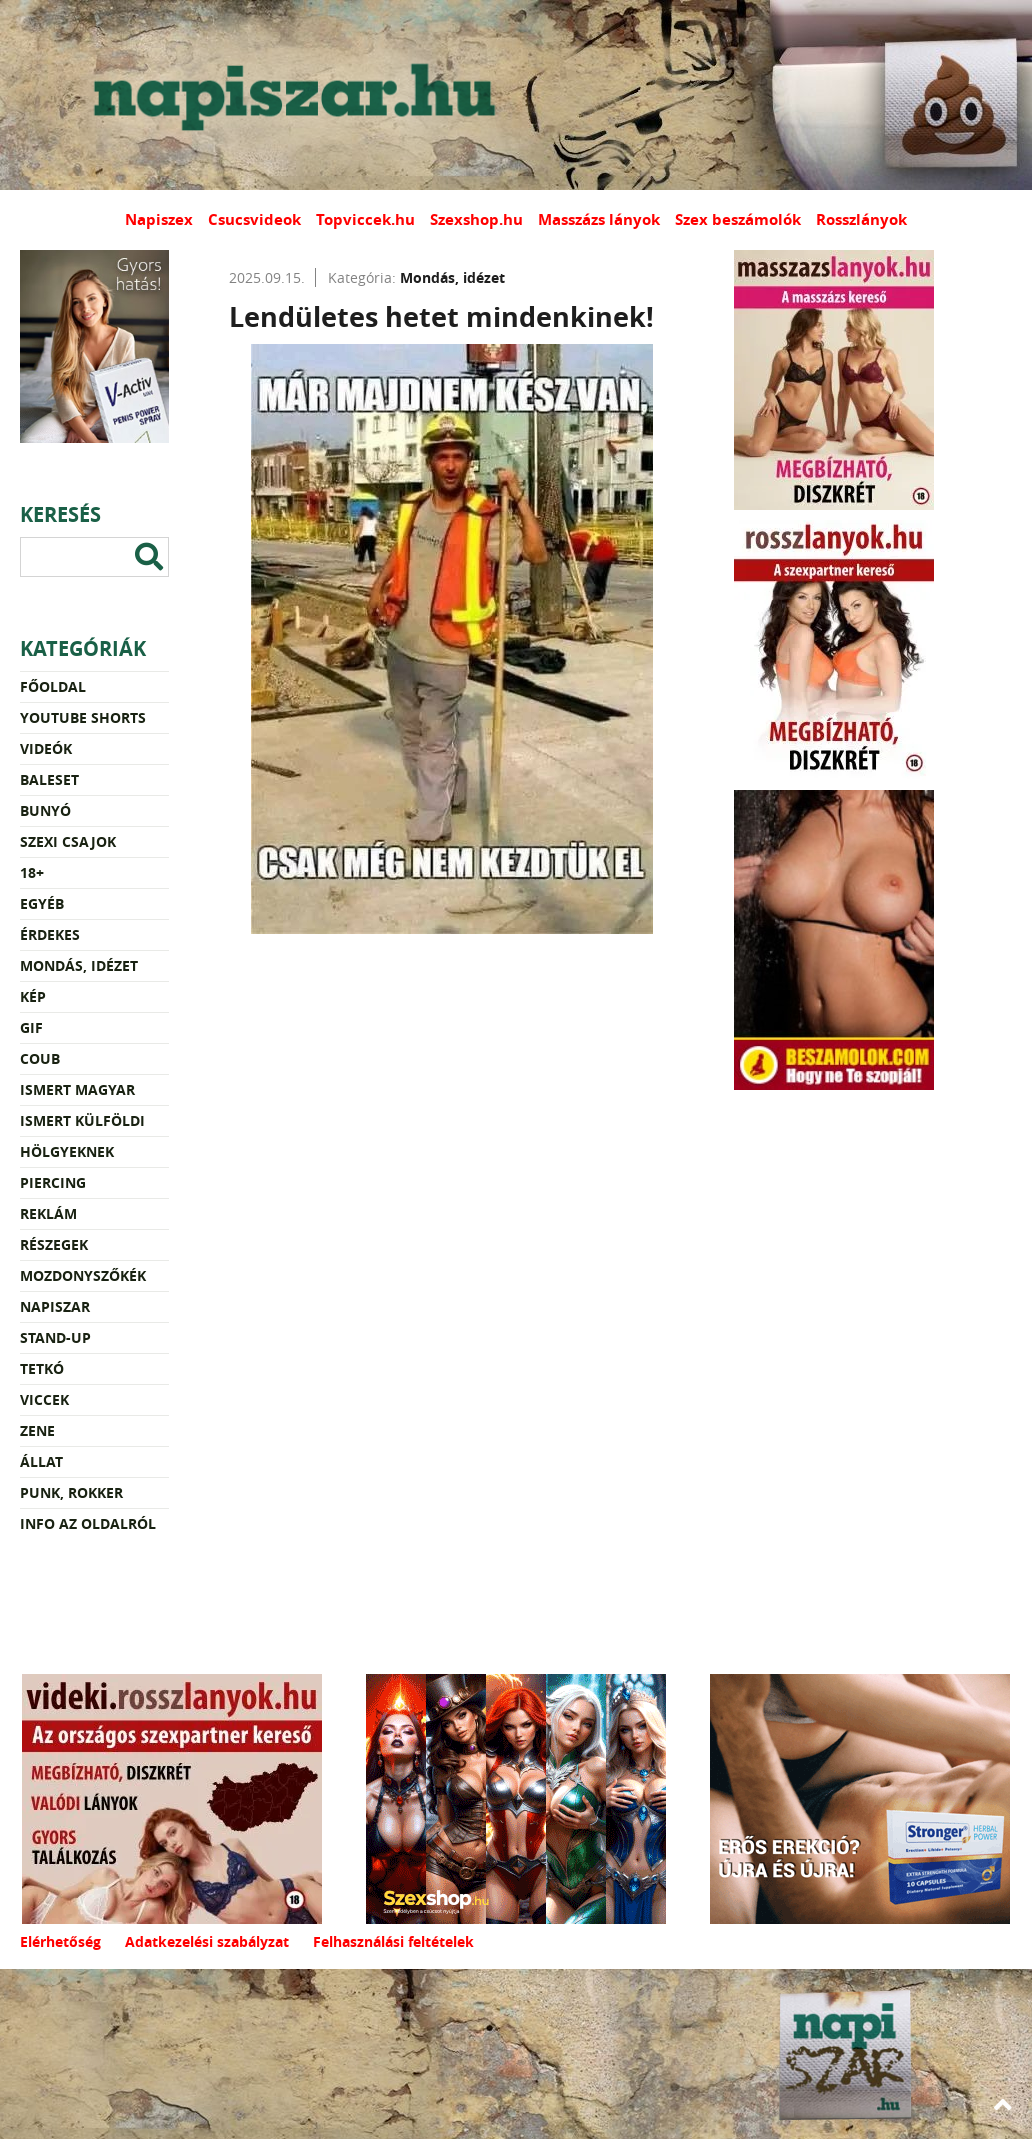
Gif (31, 1027)
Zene (37, 1430)
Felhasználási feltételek (393, 1941)
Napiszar (55, 1306)
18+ (32, 872)
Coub (40, 1058)
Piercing (53, 1182)
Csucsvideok (254, 219)
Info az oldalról (88, 1523)
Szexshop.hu (476, 219)
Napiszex (159, 219)
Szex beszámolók (738, 219)
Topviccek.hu (365, 219)
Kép (33, 996)
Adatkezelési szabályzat (207, 1941)
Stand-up (55, 1337)
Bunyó (45, 810)
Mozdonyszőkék (83, 1275)
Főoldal (53, 686)
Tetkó (42, 1368)
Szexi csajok (68, 841)
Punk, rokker (71, 1492)
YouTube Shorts (83, 717)
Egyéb (42, 903)
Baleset (49, 779)
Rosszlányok (861, 219)
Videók (46, 748)
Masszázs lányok (599, 219)
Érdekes (50, 934)
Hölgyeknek (67, 1151)
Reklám (48, 1213)
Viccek (44, 1399)
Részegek (54, 1244)
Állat (41, 1461)
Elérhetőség (60, 1941)
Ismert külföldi (82, 1120)
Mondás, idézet (79, 965)
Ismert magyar (77, 1089)
